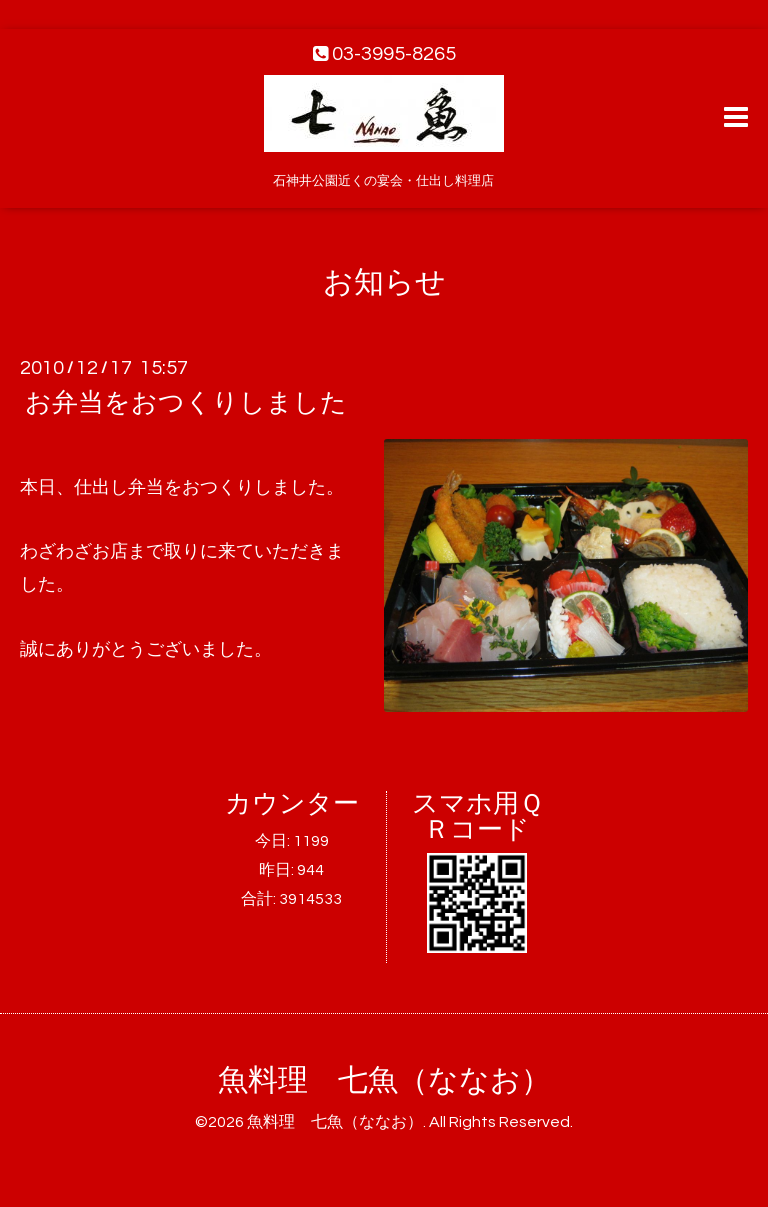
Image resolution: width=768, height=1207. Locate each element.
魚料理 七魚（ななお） (384, 1080)
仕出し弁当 (119, 487)
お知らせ (384, 282)
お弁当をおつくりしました (186, 403)
